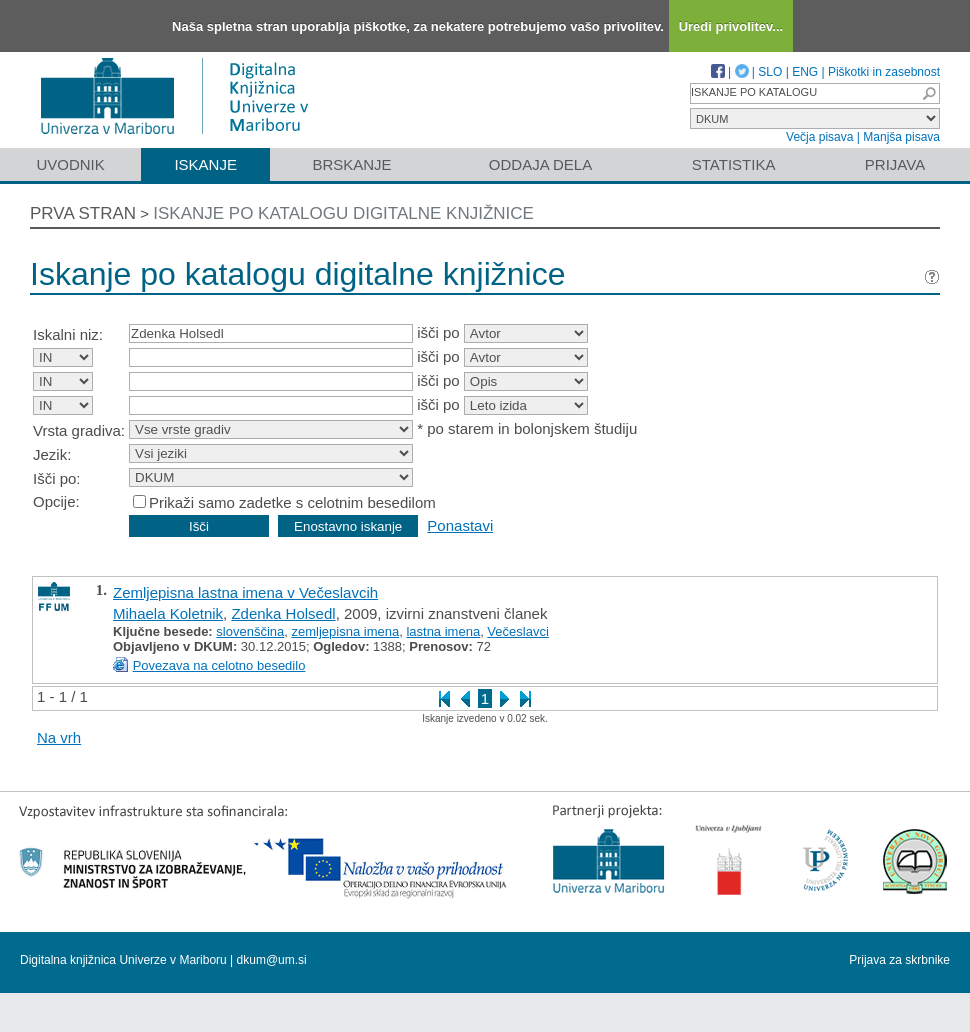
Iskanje (205, 164)
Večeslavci (517, 631)
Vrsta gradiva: (79, 430)
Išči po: (57, 478)
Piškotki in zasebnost (884, 72)
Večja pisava (819, 137)
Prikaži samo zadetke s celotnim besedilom (292, 502)
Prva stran (83, 213)
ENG (805, 72)
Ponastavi (460, 525)
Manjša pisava (901, 137)
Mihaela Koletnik (168, 613)
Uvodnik (70, 164)
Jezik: (52, 454)
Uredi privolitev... (731, 26)
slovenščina (250, 631)
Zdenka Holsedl (283, 613)
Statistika (734, 164)
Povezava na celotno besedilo (219, 665)
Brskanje (351, 164)
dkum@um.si (272, 960)
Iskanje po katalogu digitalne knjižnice (343, 213)
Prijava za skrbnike (899, 960)
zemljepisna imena (346, 631)
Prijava (895, 164)
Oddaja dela (540, 164)
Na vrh (59, 737)
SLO (770, 72)
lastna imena (443, 631)
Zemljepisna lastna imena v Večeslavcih (245, 592)
